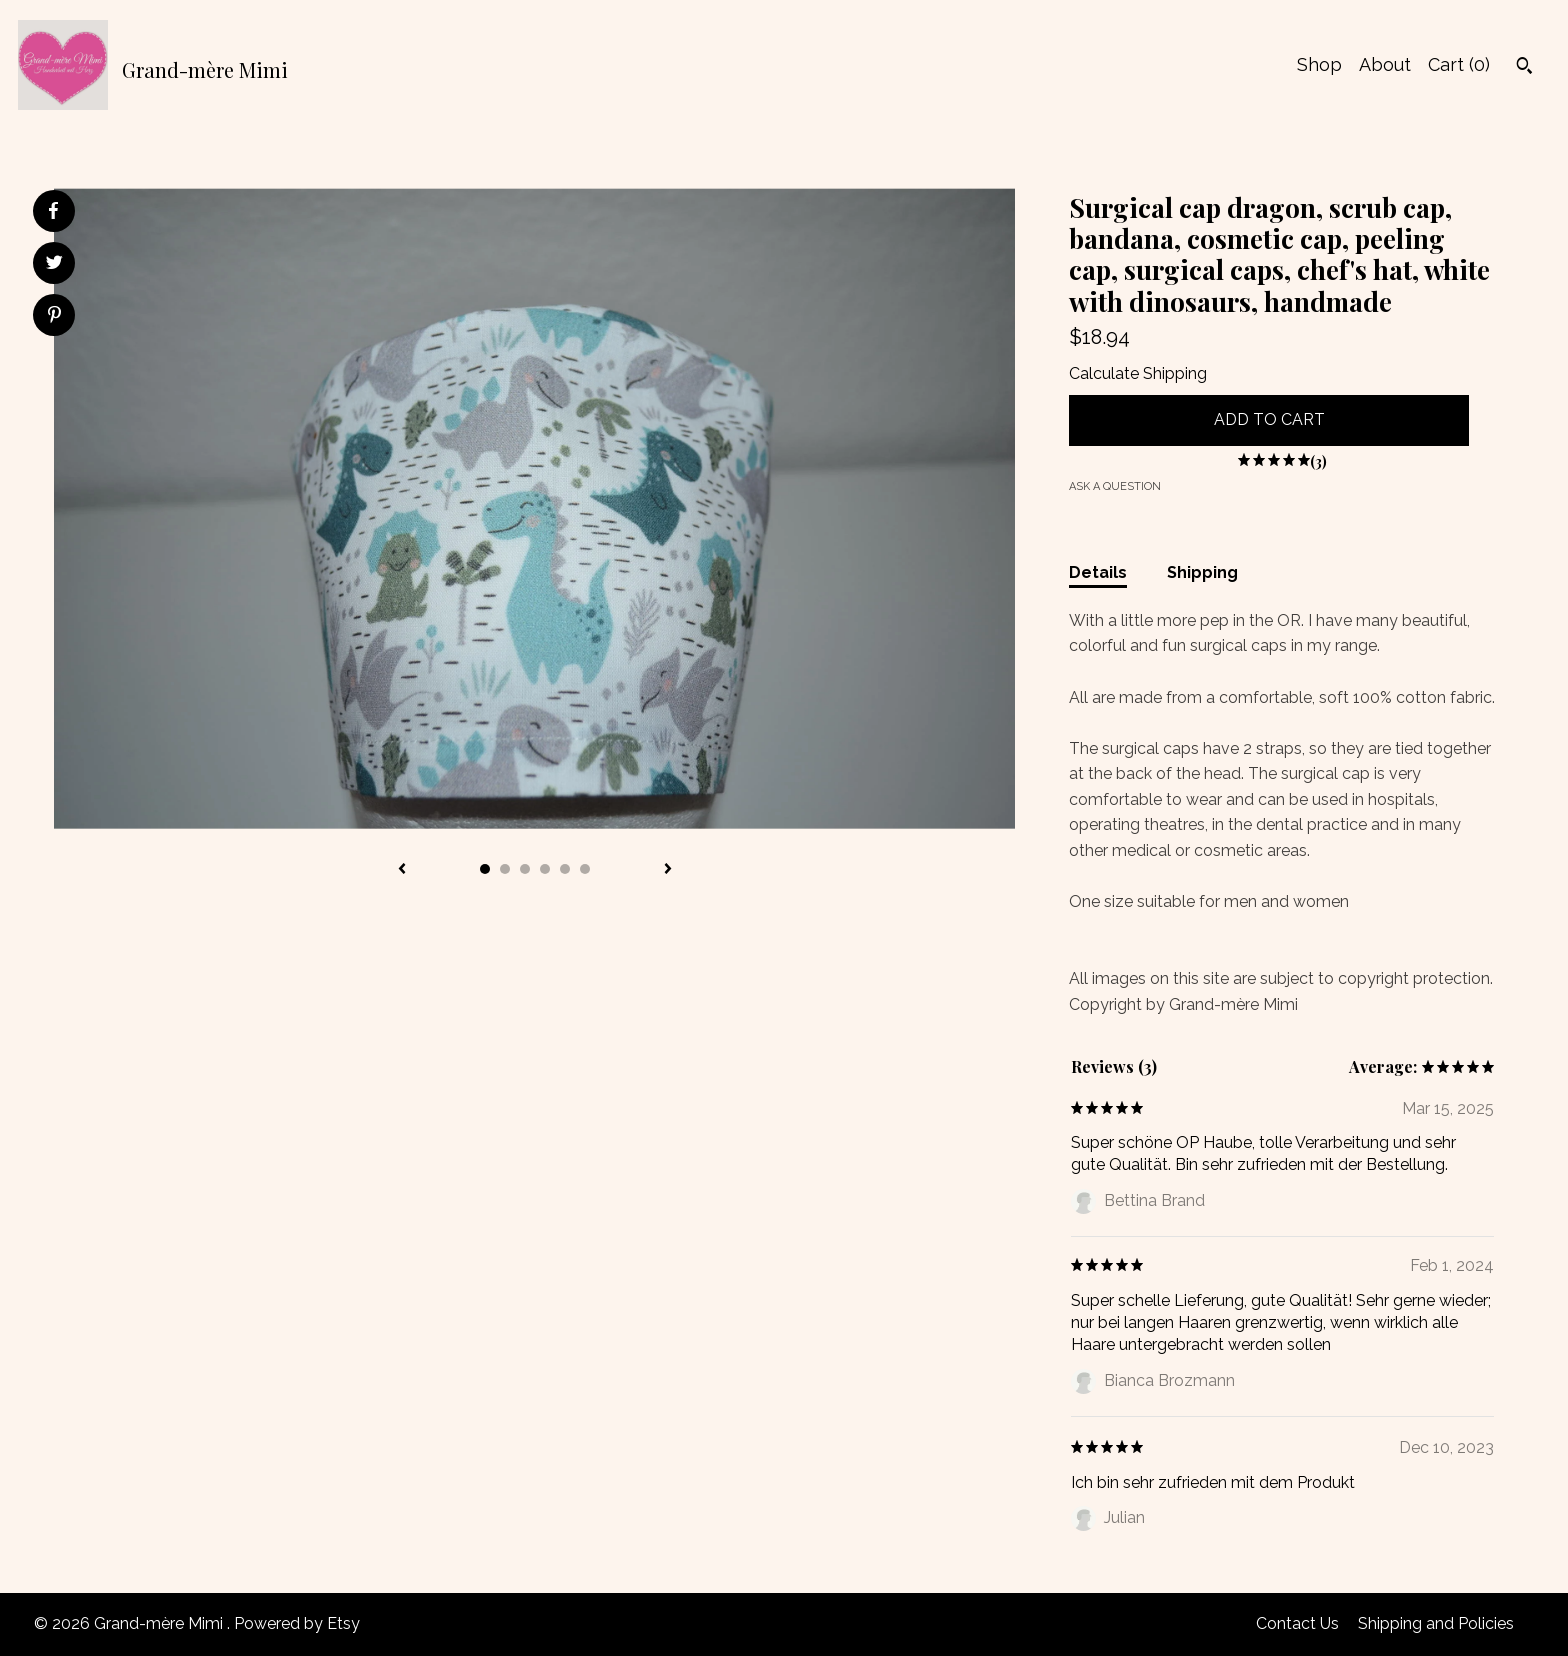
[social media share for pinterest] (54, 317)
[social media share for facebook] (53, 211)
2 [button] (505, 869)
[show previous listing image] (402, 870)
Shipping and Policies (1436, 1623)
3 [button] (525, 869)
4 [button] (545, 869)
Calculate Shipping (1138, 373)
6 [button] (585, 869)
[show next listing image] (668, 870)
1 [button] (485, 869)
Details (1098, 572)
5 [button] (565, 869)
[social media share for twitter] (54, 265)
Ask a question (1115, 486)
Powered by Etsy (297, 1623)
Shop (1319, 64)
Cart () (1459, 64)
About (1385, 64)
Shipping (1202, 572)
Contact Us (1297, 1623)
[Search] (1524, 68)
